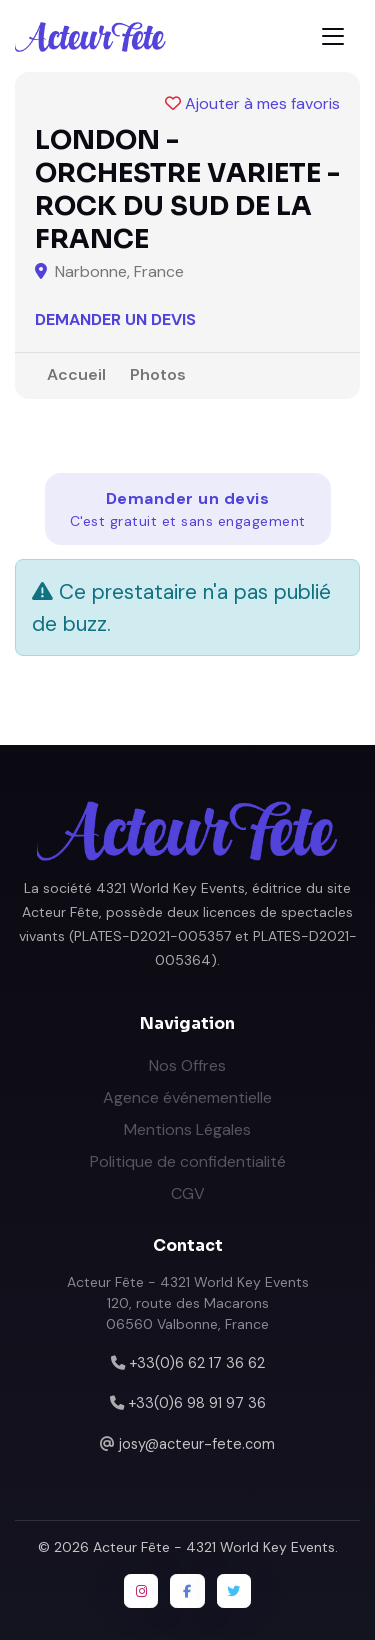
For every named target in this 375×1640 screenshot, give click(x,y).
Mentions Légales (187, 1129)
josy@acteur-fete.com (197, 1444)
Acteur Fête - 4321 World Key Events (214, 1547)
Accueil (76, 374)
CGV (188, 1193)
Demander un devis (115, 319)
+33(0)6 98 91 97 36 (197, 1403)
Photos (158, 374)
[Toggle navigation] (333, 36)
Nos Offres (187, 1065)
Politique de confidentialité (188, 1161)
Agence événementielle (187, 1097)
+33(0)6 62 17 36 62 (197, 1363)
